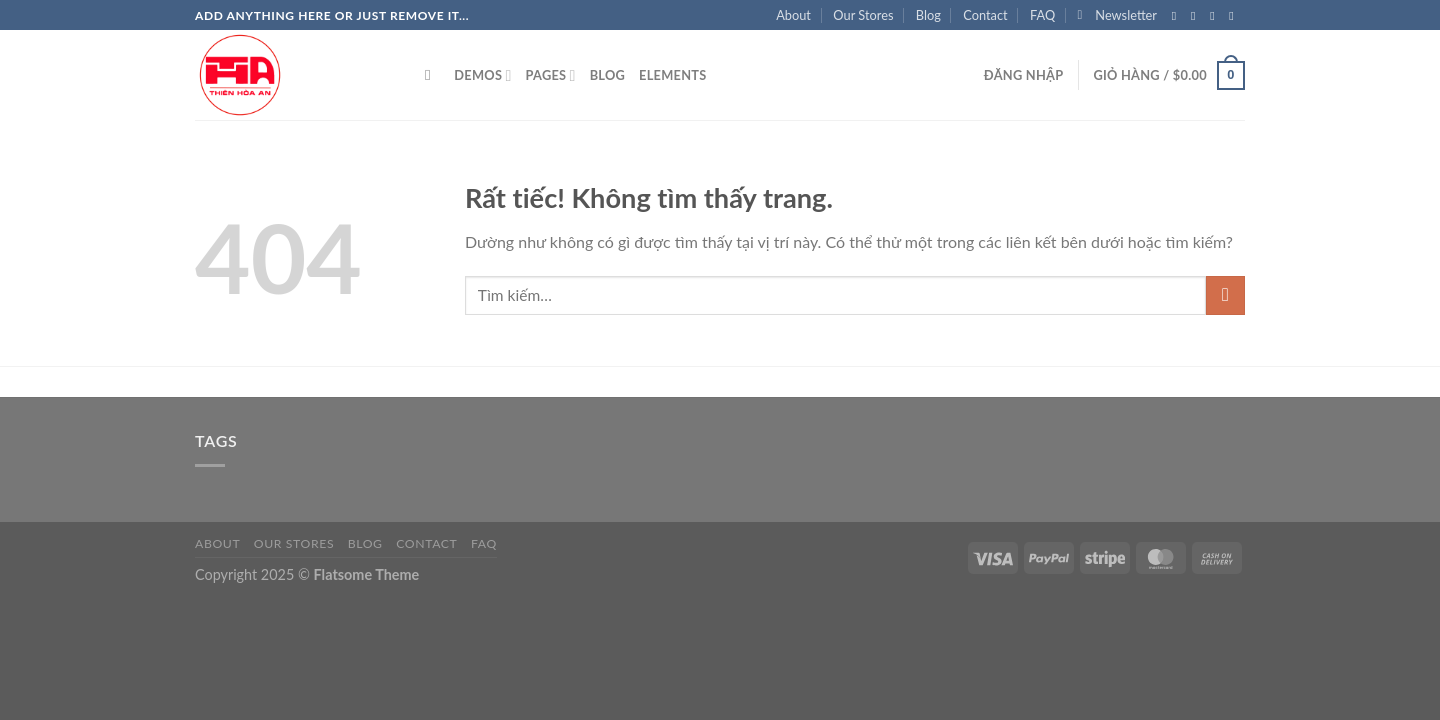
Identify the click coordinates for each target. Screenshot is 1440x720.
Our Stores (863, 15)
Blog (928, 15)
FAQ (1042, 15)
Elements (672, 75)
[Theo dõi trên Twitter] (1216, 16)
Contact (985, 15)
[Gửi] (1225, 295)
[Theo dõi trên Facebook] (1178, 16)
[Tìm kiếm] (432, 75)
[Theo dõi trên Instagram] (1197, 16)
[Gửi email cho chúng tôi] (1235, 16)
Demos (482, 75)
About (793, 15)
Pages (550, 75)
